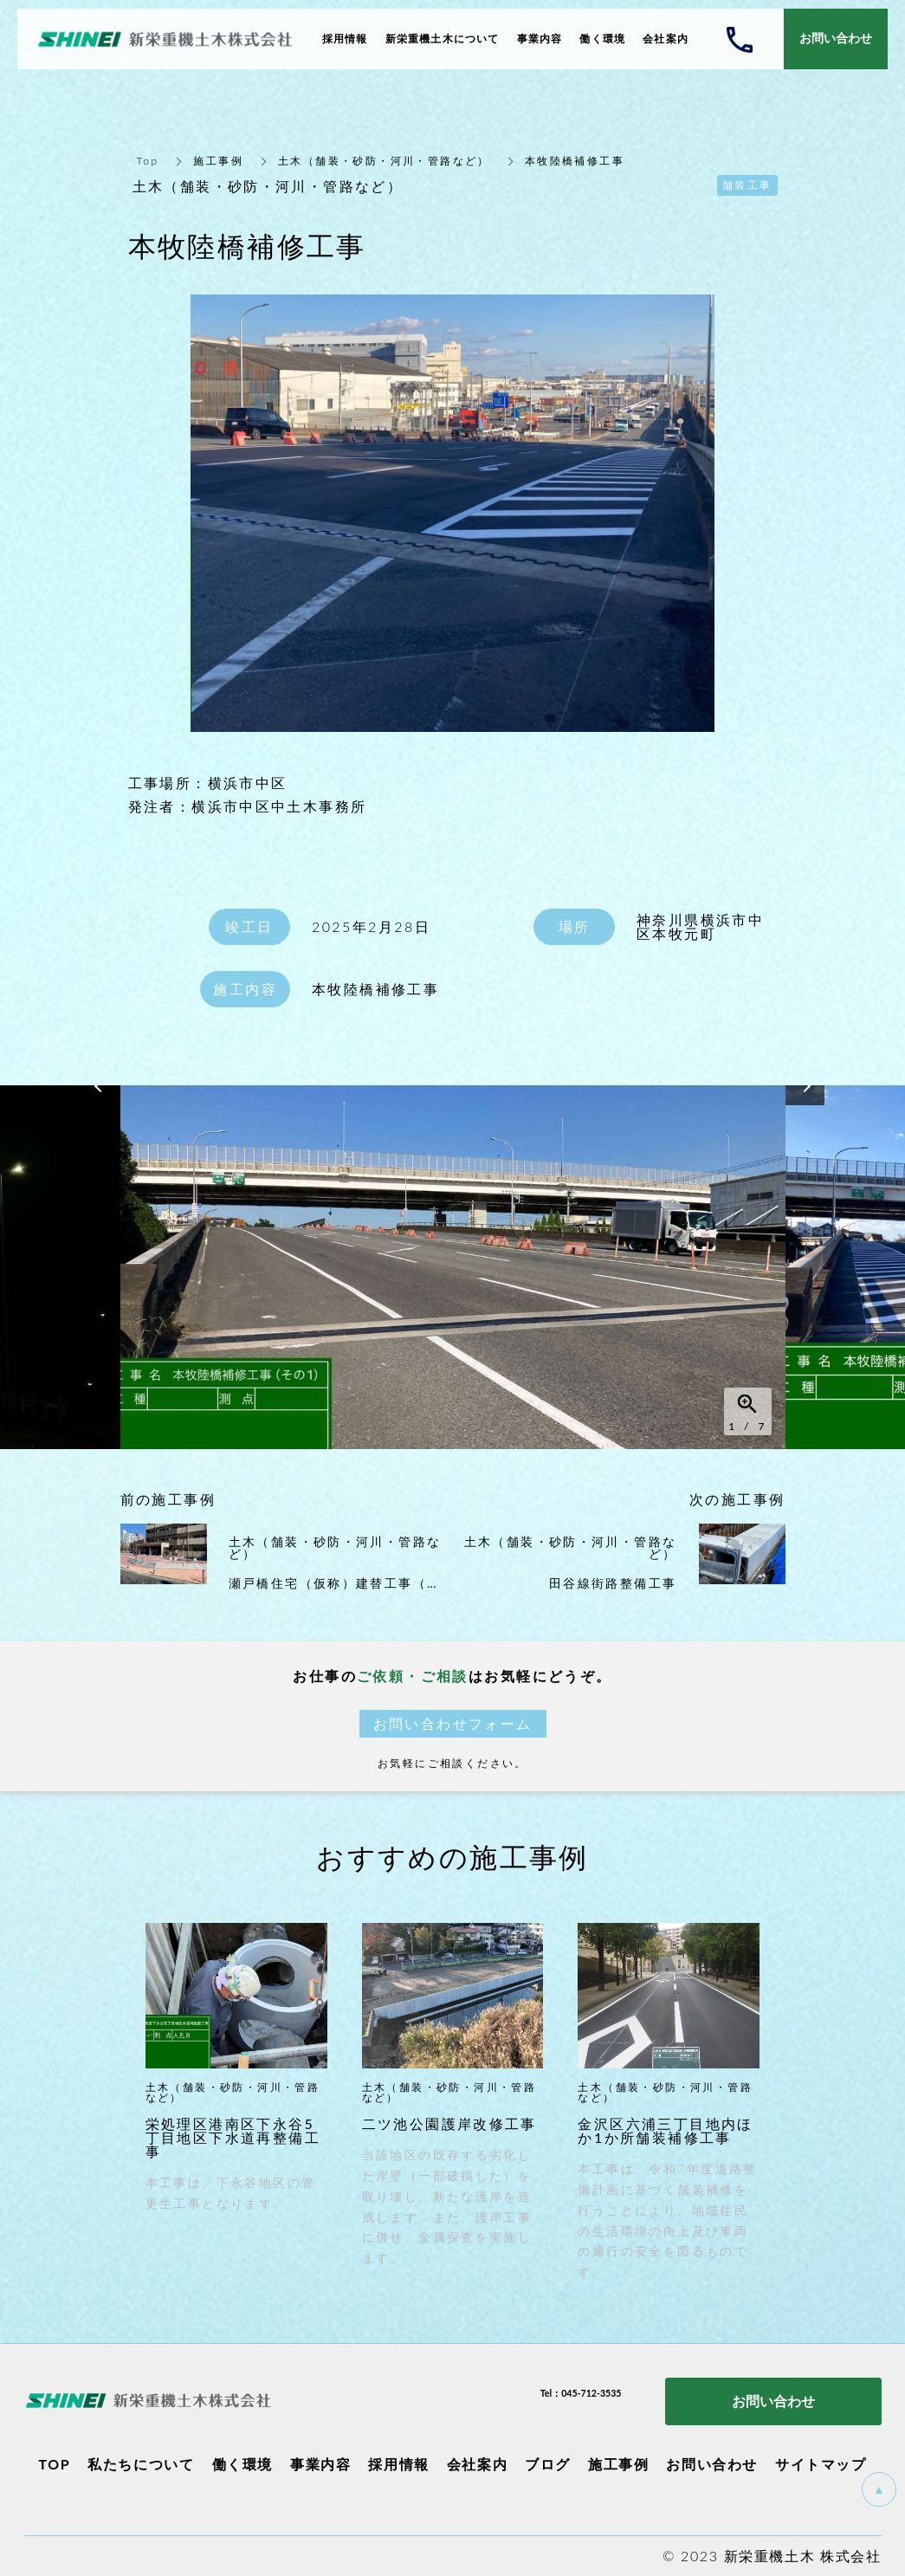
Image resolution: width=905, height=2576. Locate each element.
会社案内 (477, 2464)
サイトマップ (821, 2464)
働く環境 (242, 2464)
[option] (452, 1267)
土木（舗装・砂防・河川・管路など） (384, 160)
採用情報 (398, 2464)
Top (148, 160)
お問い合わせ (712, 2464)
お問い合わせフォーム (453, 1723)
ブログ (548, 2464)
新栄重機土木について (442, 38)
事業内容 (320, 2464)
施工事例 (218, 160)
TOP (54, 2464)
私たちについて (140, 2464)
